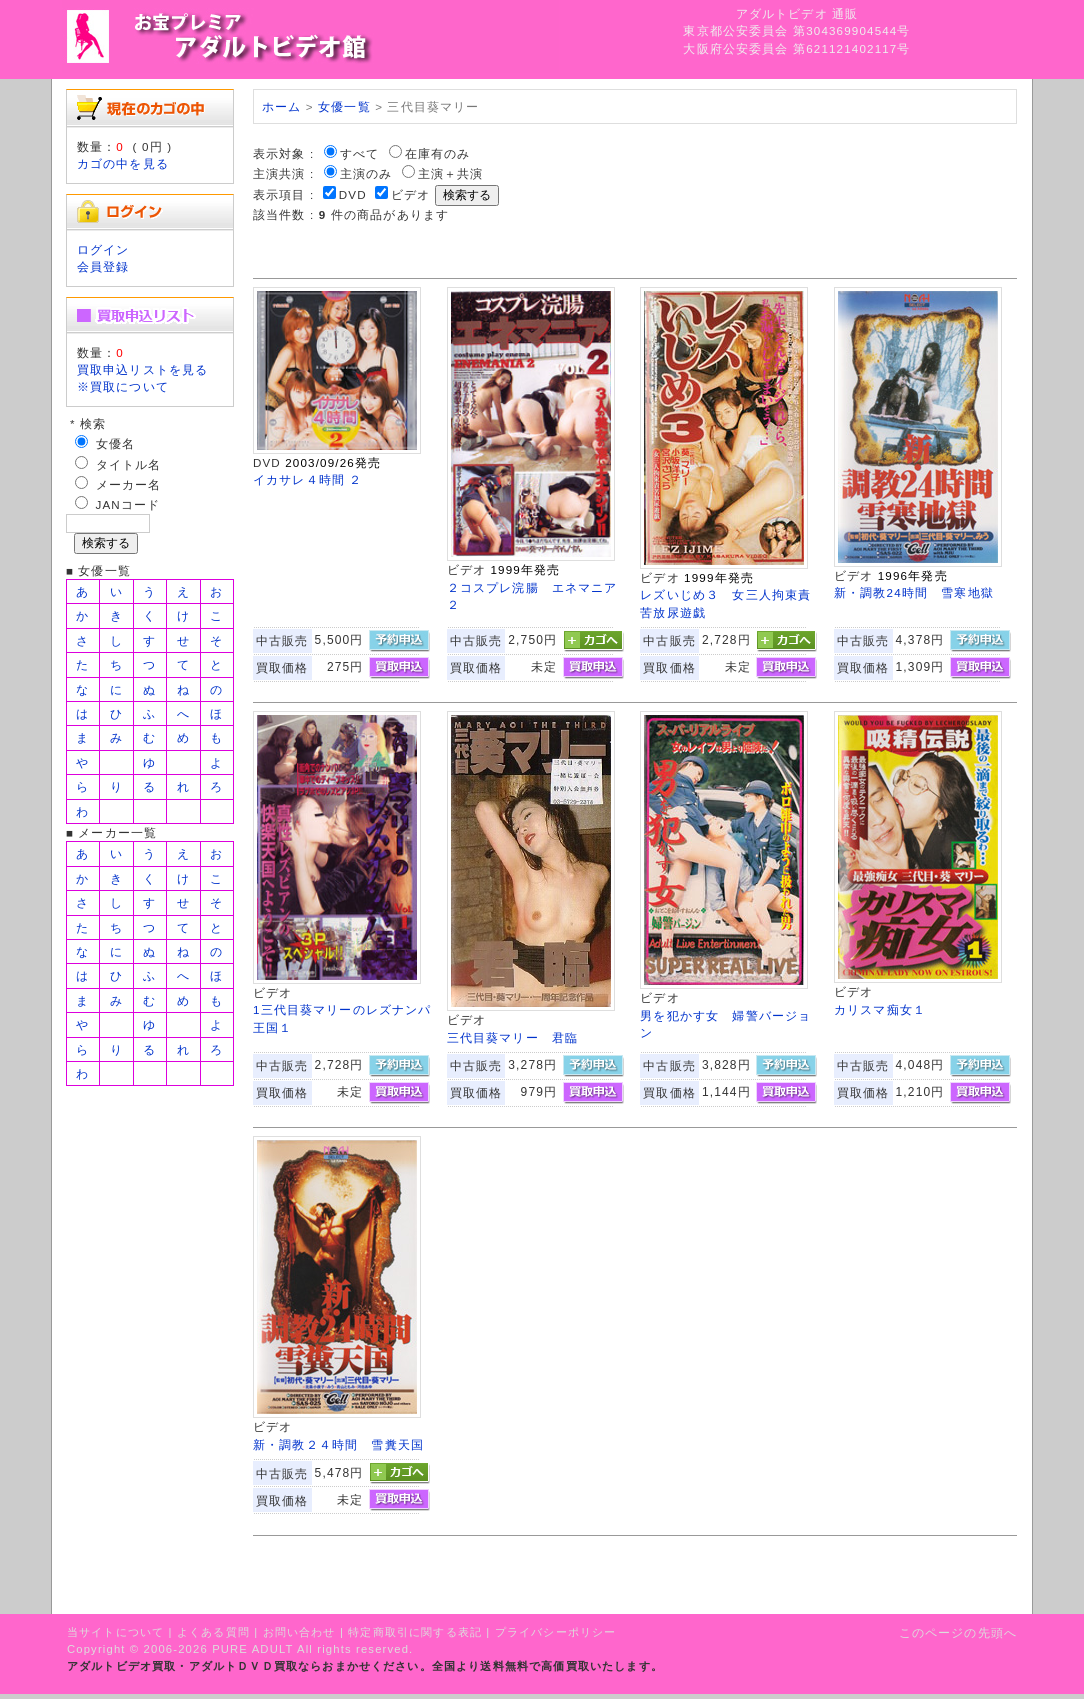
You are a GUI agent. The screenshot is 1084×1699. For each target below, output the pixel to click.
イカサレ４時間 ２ (308, 479)
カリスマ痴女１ (880, 1009)
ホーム (281, 106)
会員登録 (103, 266)
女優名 (115, 443)
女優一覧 (344, 106)
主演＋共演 (451, 173)
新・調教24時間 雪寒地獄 (914, 592)
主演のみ (366, 173)
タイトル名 (129, 464)
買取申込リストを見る (143, 369)
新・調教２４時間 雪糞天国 (338, 1444)
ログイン (103, 249)
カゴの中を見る (123, 163)
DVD (353, 194)
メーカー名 (129, 484)
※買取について (123, 386)
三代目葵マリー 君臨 (513, 1037)
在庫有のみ (438, 153)
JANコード (128, 504)
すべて (359, 153)
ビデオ (410, 194)
